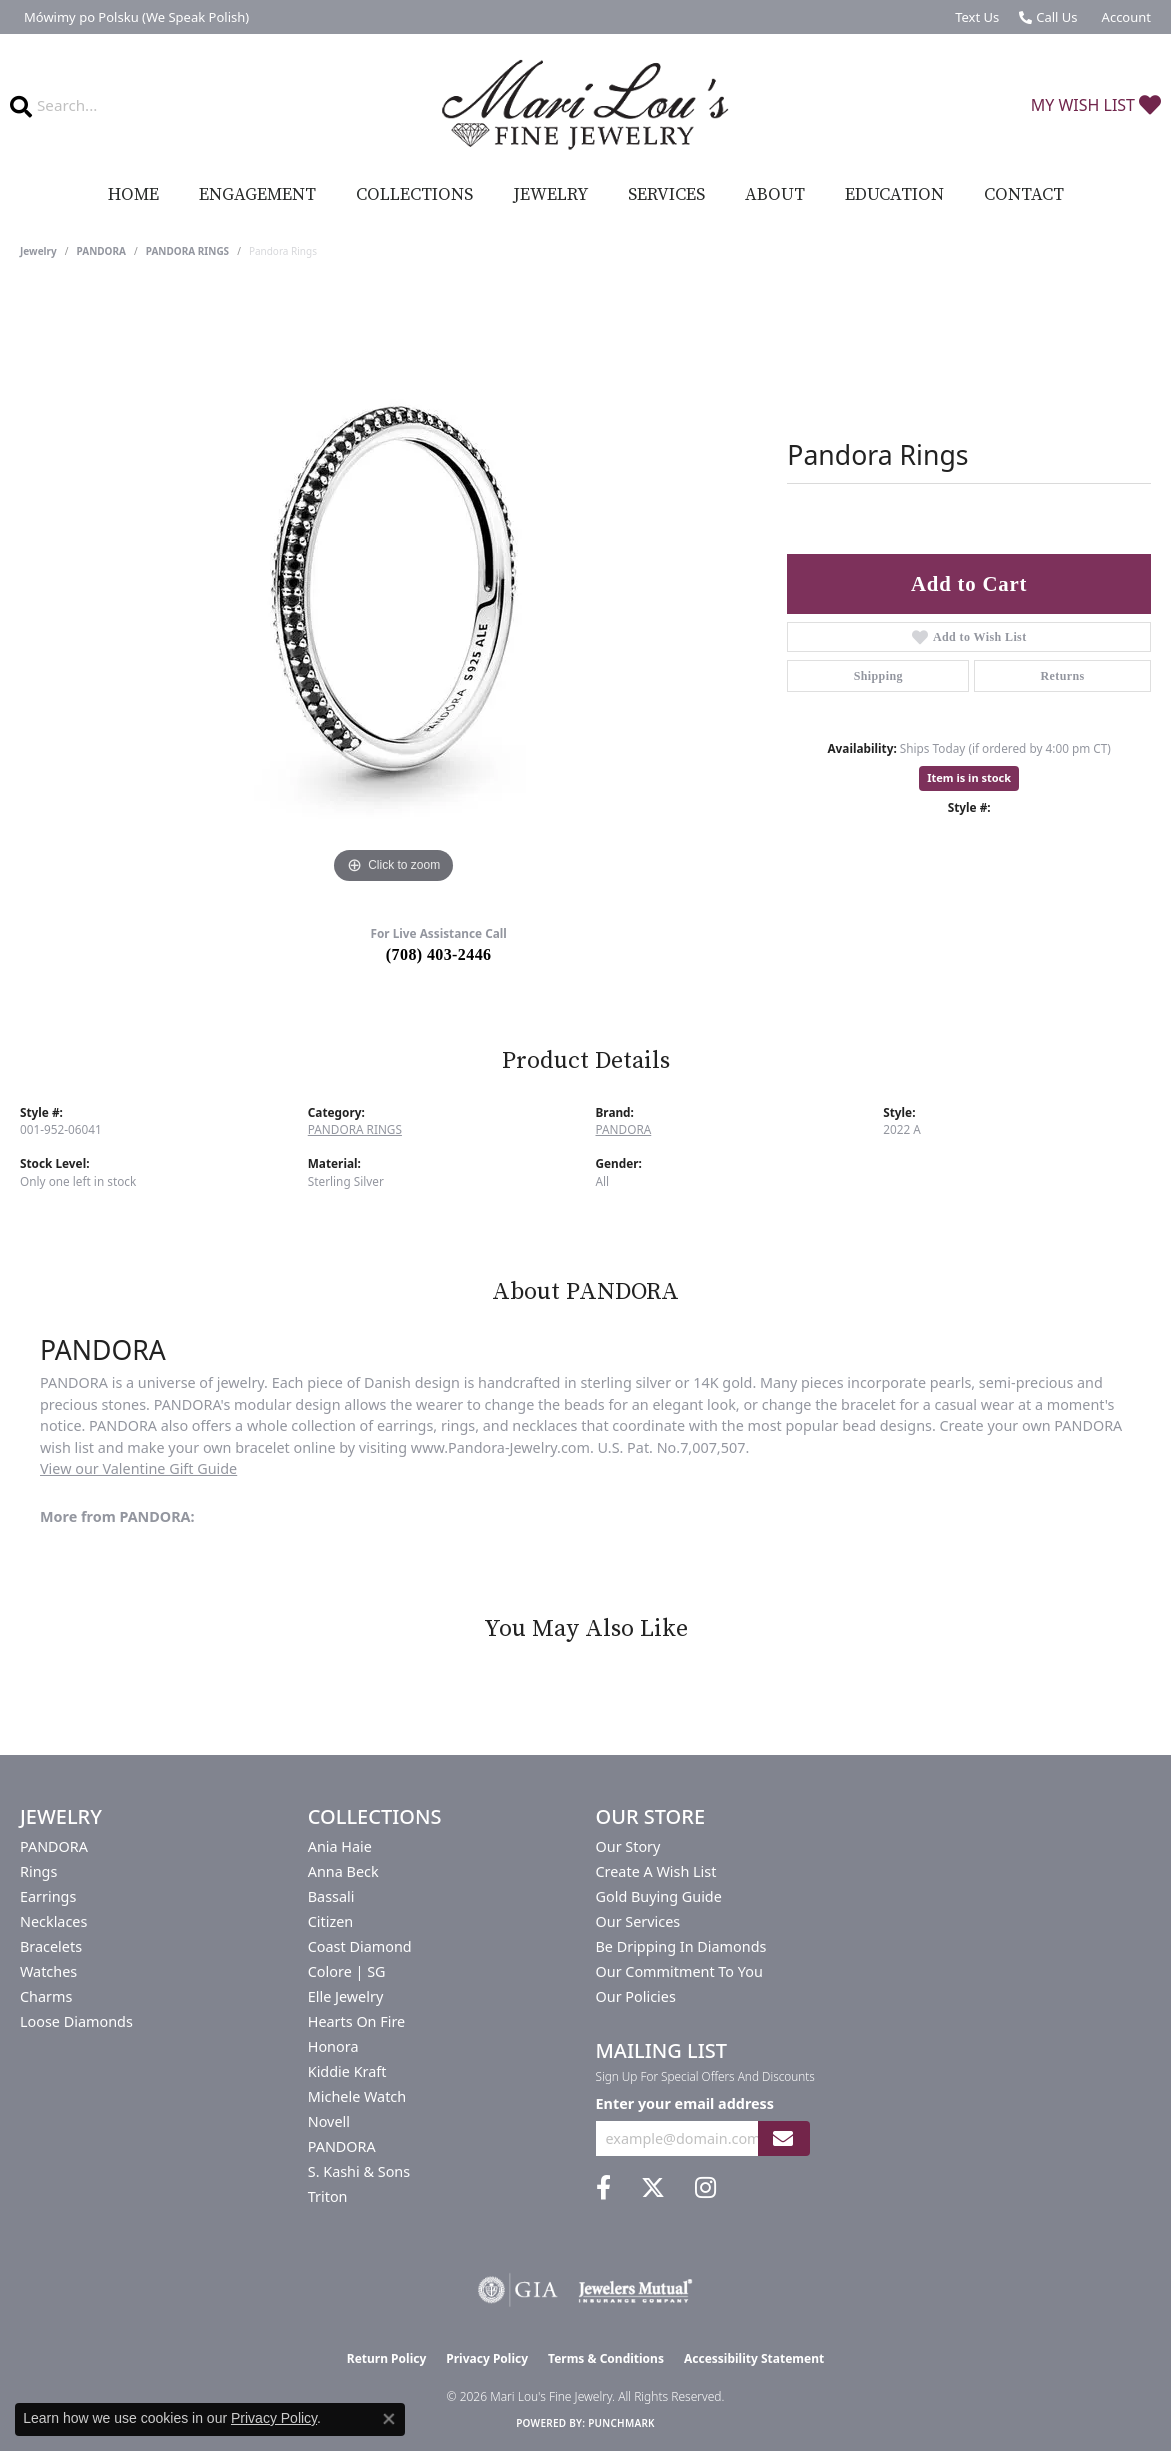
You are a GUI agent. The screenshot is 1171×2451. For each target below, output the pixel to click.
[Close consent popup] (389, 2419)
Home (133, 195)
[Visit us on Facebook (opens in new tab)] (603, 2188)
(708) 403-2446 (439, 954)
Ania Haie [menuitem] (340, 1846)
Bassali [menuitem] (331, 1896)
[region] (394, 589)
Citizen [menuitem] (331, 1921)
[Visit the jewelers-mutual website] (635, 2290)
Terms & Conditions (606, 2358)
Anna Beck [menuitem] (343, 1871)
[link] (134, 17)
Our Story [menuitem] (628, 1846)
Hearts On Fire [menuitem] (356, 2021)
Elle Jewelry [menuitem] (345, 1996)
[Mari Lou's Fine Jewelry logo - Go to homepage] (585, 105)
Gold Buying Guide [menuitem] (659, 1896)
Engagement (257, 195)
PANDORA (101, 251)
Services (666, 195)
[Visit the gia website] (518, 2290)
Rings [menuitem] (38, 1871)
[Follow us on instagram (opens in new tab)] (705, 2188)
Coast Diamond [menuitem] (360, 1946)
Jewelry (550, 195)
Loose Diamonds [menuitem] (76, 2021)
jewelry (38, 251)
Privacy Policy (487, 2358)
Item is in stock (969, 777)
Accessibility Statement (754, 2358)
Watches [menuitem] (48, 1971)
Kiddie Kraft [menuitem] (347, 2071)
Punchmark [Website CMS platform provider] (621, 2423)
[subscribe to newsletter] (783, 2138)
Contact (1024, 195)
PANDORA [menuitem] (54, 1846)
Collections (414, 195)
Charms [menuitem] (46, 1996)
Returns (1063, 676)
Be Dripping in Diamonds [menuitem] (681, 1946)
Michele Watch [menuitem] (357, 2096)
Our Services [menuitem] (638, 1921)
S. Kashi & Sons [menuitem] (359, 2171)
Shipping (878, 676)
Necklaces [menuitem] (53, 1921)
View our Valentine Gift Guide (138, 1468)
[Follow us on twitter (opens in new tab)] (653, 2188)
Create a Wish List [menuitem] (656, 1871)
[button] (1124, 17)
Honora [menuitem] (333, 2046)
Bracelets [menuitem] (51, 1946)
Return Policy (387, 2358)
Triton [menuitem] (328, 2196)
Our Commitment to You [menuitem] (679, 1971)
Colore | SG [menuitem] (347, 1971)
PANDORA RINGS (187, 251)
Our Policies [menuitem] (636, 1996)
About (775, 195)
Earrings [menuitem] (48, 1896)
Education (894, 195)
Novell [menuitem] (329, 2121)
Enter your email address (685, 2103)
